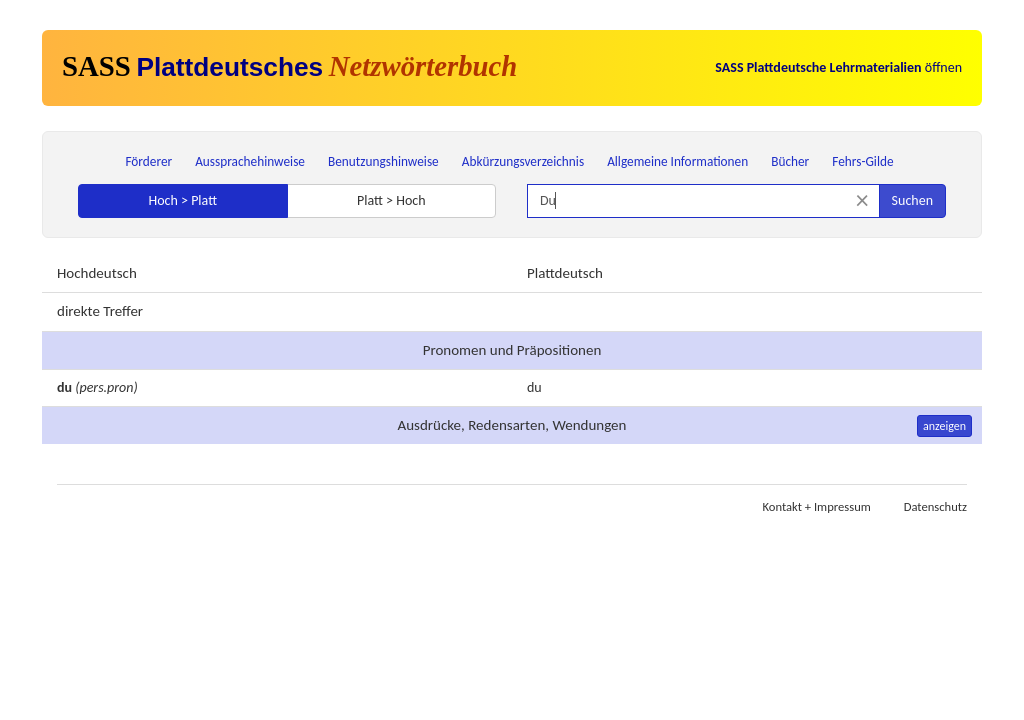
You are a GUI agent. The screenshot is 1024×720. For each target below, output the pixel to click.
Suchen (912, 200)
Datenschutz (935, 506)
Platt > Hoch (391, 200)
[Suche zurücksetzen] (862, 200)
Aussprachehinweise (250, 161)
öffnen (838, 67)
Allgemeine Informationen (677, 161)
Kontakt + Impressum (817, 506)
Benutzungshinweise (383, 161)
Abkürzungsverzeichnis (523, 161)
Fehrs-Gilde (862, 161)
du (534, 387)
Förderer (148, 161)
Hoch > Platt (182, 200)
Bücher (790, 161)
